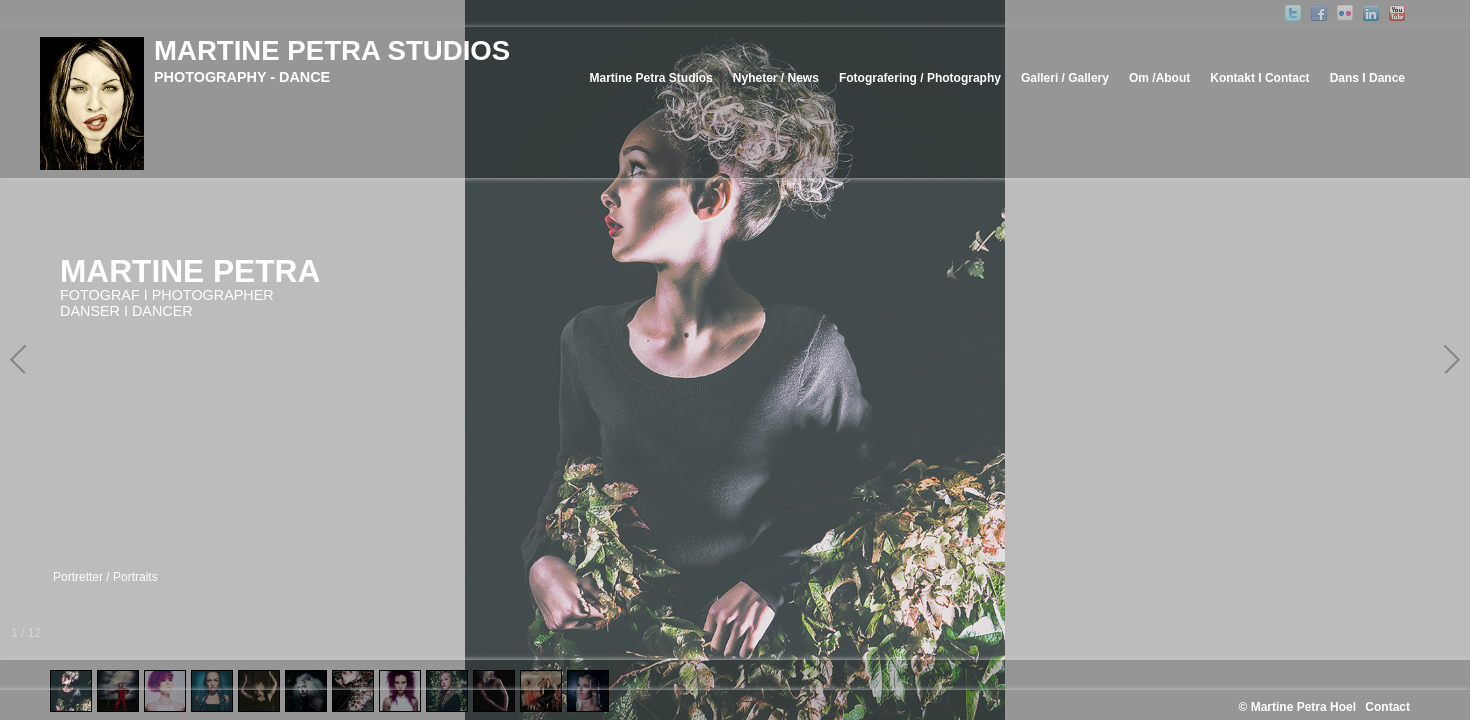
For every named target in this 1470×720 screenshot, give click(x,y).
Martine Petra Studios (650, 78)
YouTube (1397, 13)
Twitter (1293, 13)
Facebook (1319, 13)
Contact (1387, 707)
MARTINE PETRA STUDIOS (332, 50)
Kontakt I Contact (1259, 78)
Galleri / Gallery (1065, 78)
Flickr (1345, 13)
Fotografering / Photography (920, 78)
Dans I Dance (1367, 78)
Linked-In (1371, 13)
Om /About (1159, 78)
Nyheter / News (776, 78)
